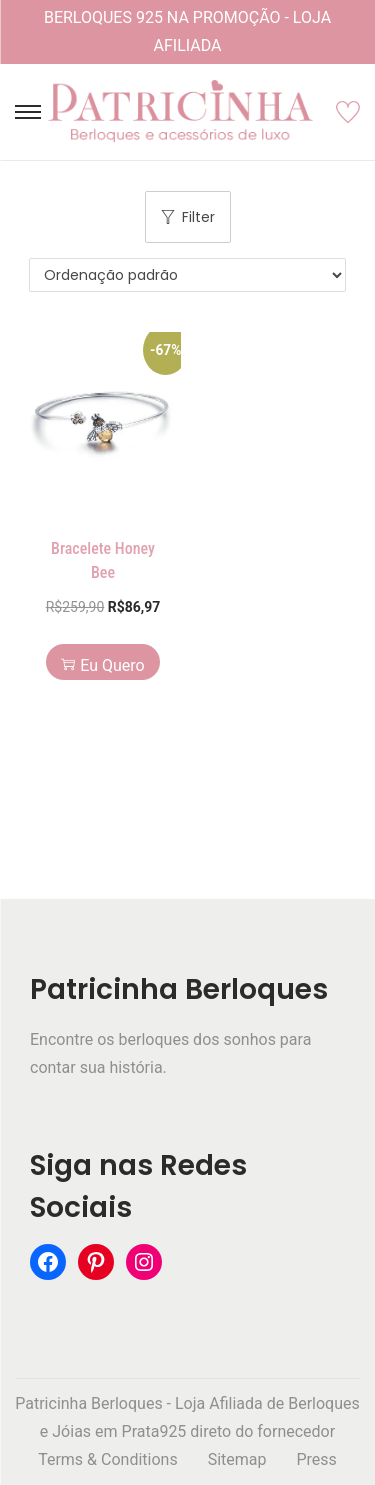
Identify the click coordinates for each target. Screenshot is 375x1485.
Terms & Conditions (108, 1459)
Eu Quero (102, 665)
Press (316, 1459)
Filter (188, 217)
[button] (161, 352)
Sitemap (237, 1459)
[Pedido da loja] (187, 275)
